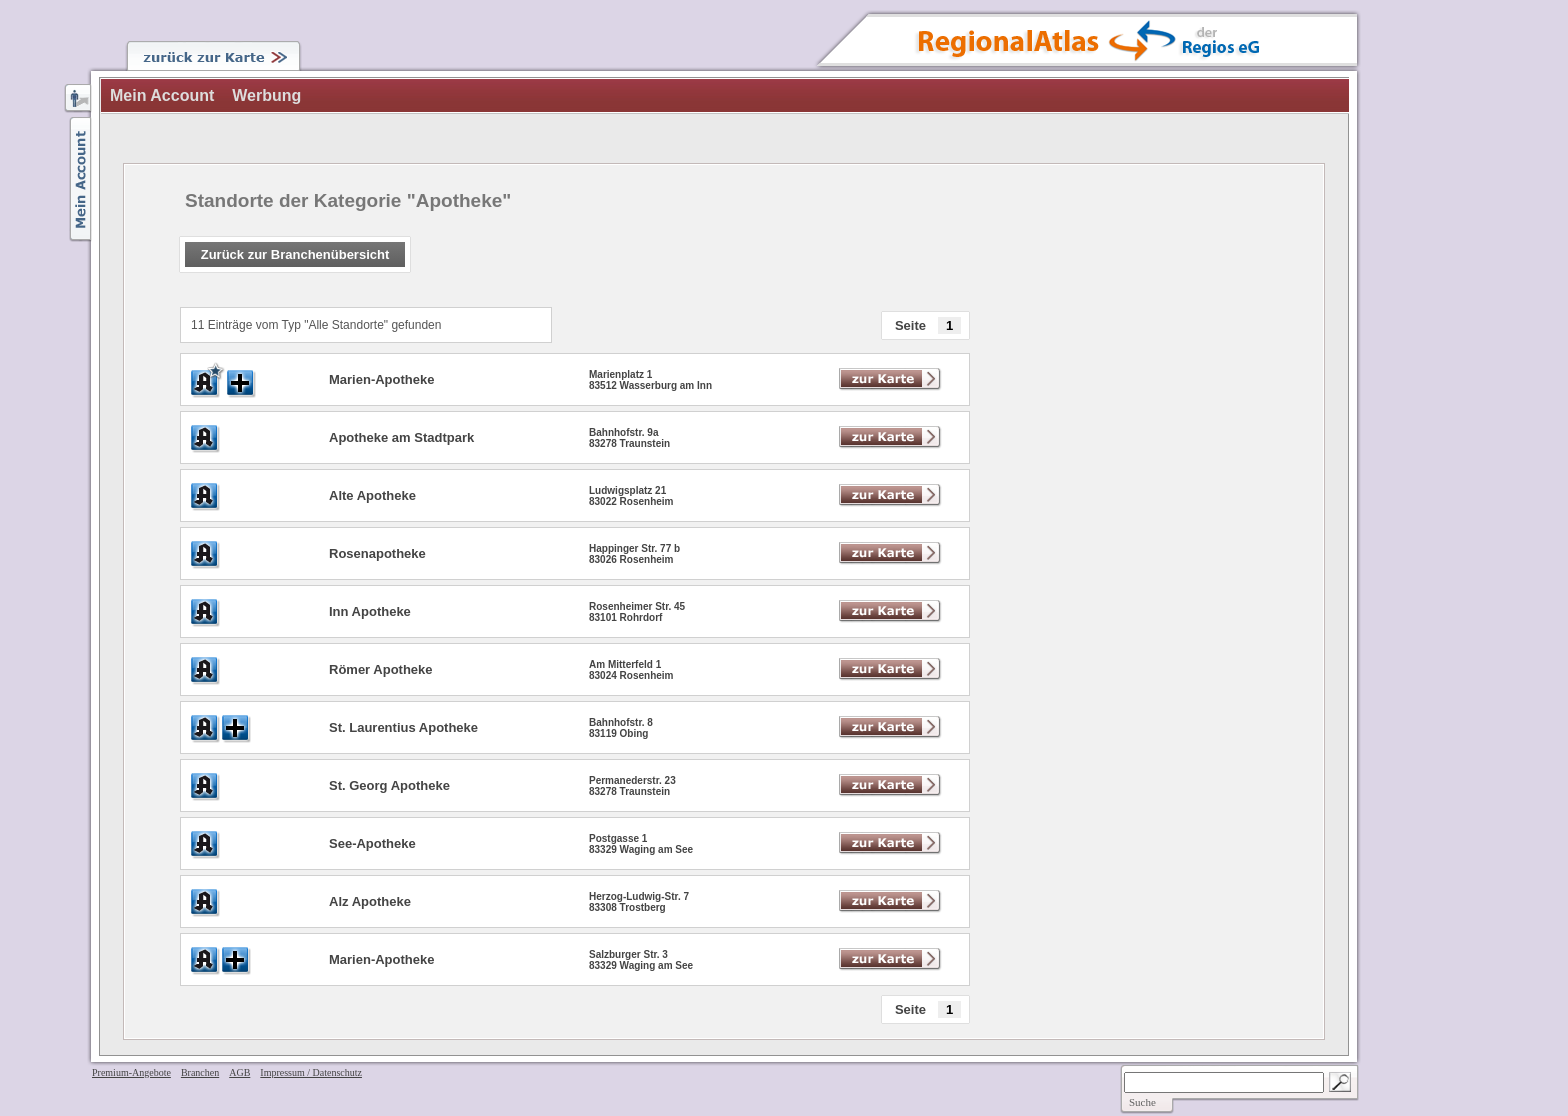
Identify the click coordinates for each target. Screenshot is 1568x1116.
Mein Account (162, 95)
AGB (239, 1072)
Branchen (200, 1072)
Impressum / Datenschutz (311, 1072)
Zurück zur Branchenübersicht (295, 254)
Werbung (266, 95)
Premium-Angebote (131, 1072)
